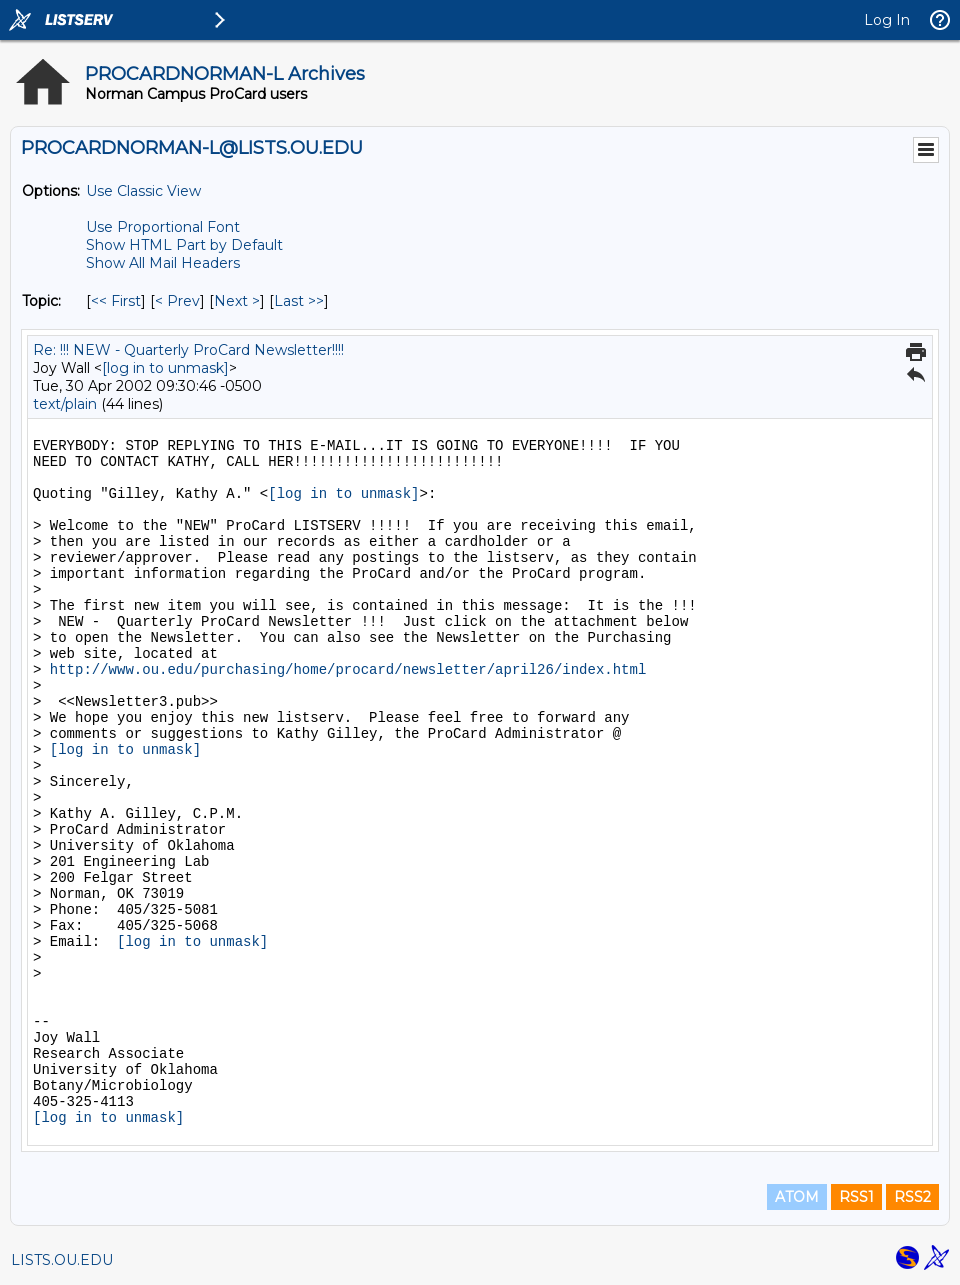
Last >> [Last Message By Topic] (299, 301)
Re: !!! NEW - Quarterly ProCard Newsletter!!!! (188, 350)
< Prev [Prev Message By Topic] (177, 301)
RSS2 (912, 1197)
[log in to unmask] (165, 368)
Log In (887, 20)
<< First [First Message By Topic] (116, 301)
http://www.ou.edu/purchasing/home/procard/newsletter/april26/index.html (348, 670)
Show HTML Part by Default (184, 245)
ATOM (797, 1197)
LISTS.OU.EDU (62, 1260)
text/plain (65, 404)
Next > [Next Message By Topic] (237, 301)
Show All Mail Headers (163, 263)
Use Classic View (143, 191)
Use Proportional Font (163, 227)
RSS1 (856, 1197)
